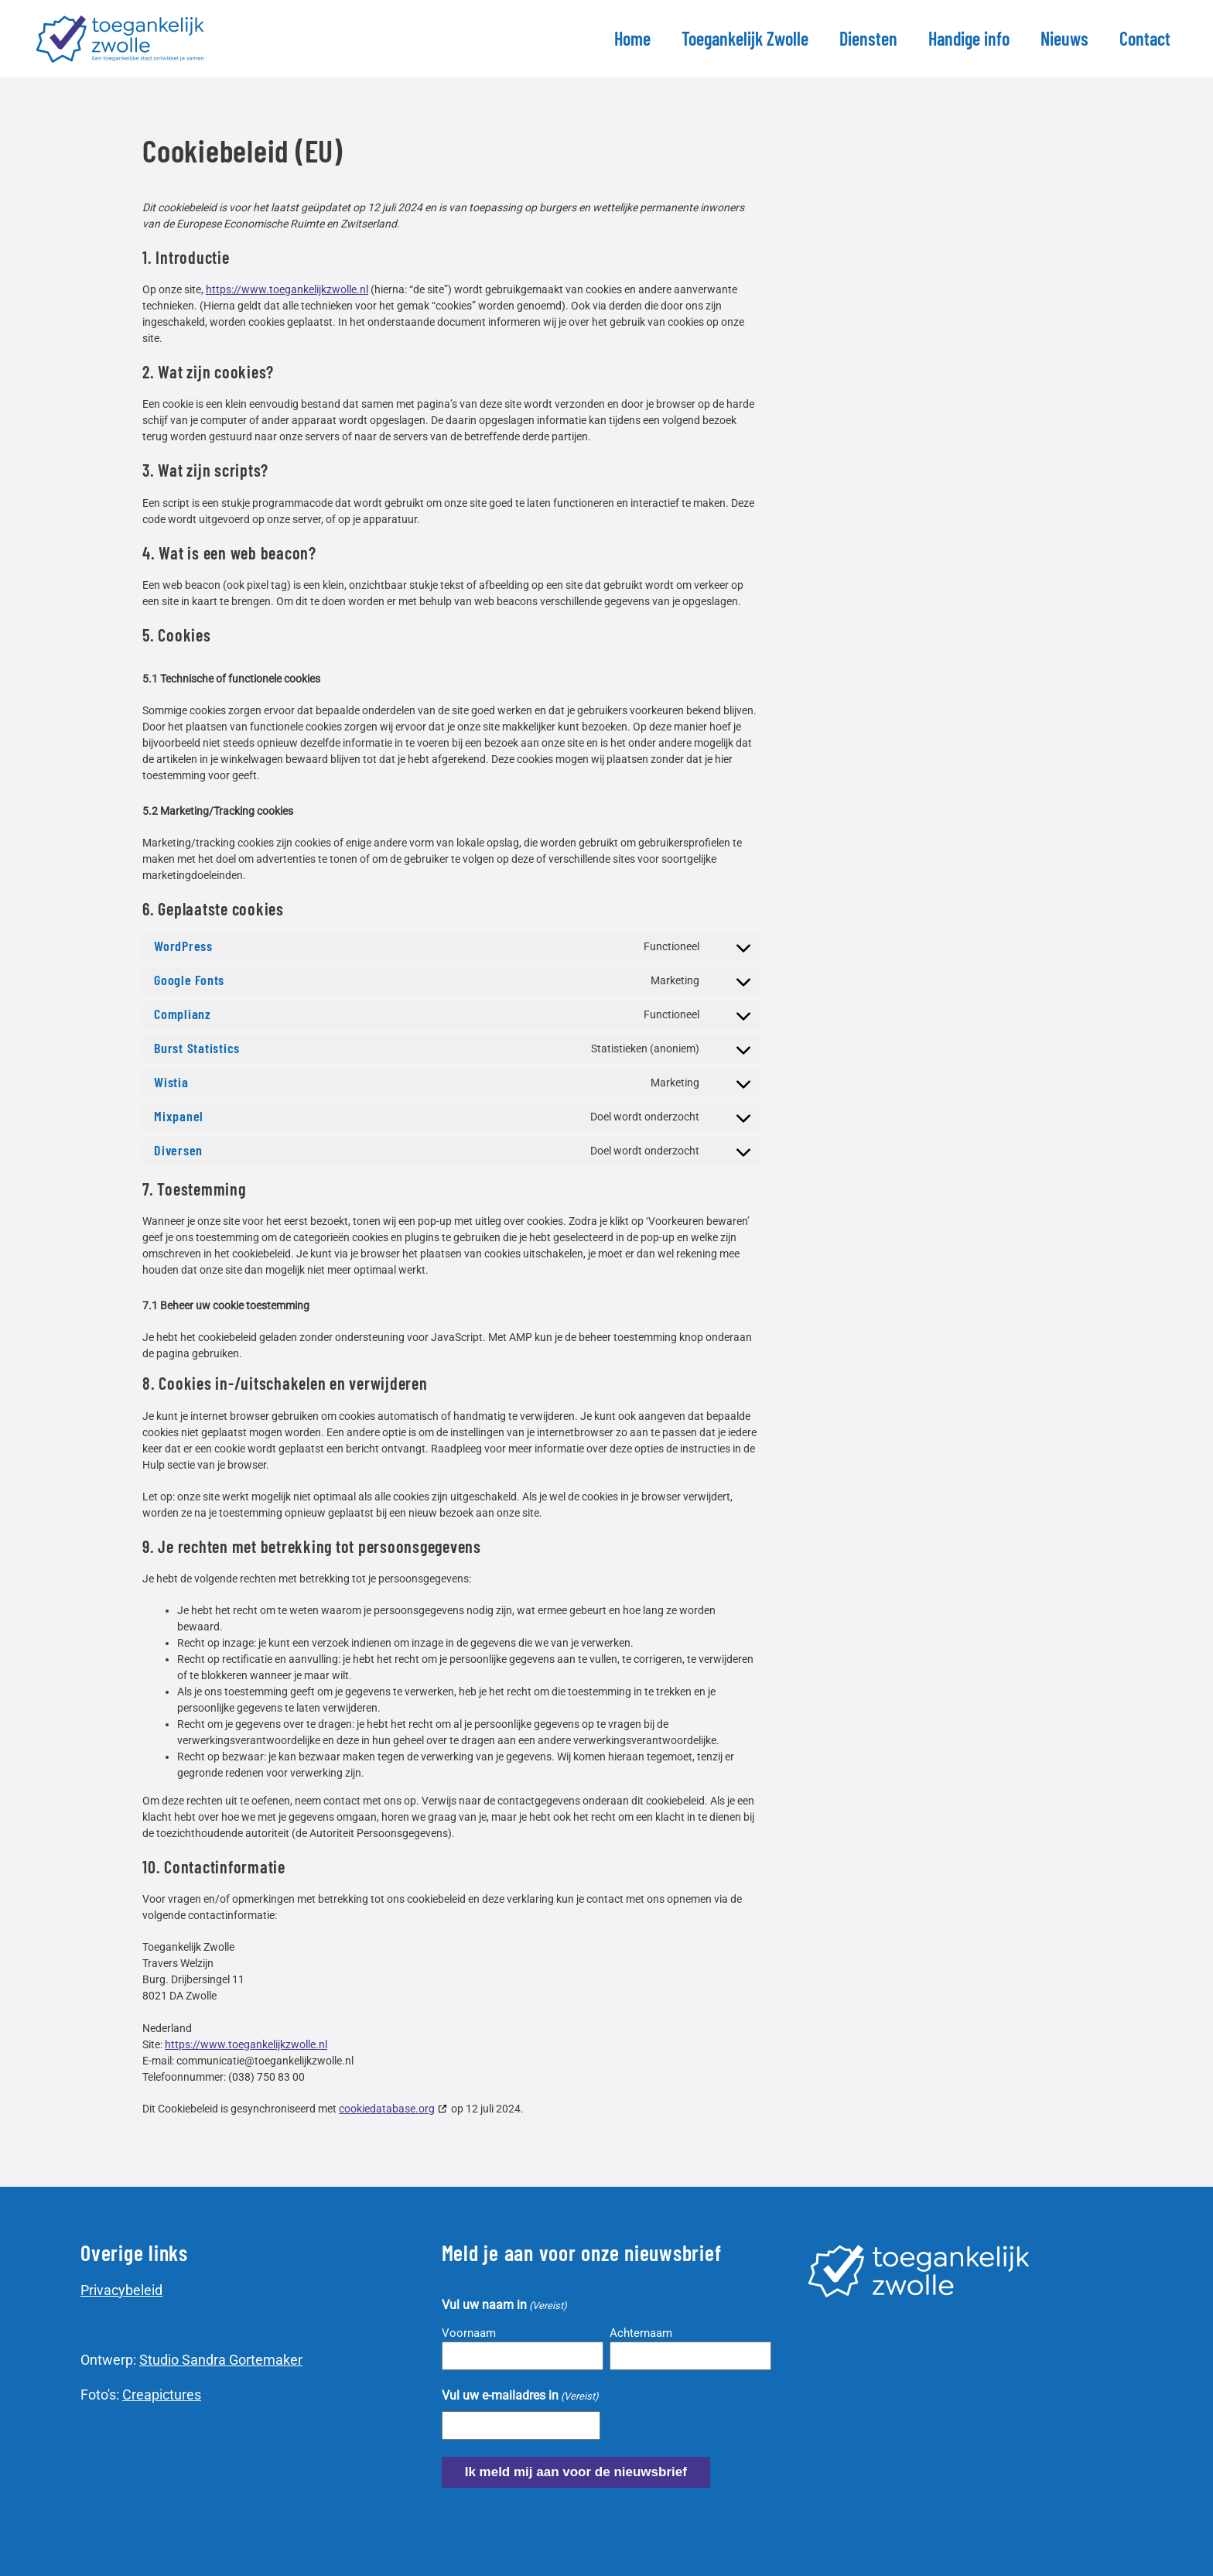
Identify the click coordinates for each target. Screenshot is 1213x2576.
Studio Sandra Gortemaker (220, 2360)
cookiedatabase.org (387, 2108)
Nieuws (1064, 38)
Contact (1144, 38)
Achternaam (641, 2333)
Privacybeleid (121, 2290)
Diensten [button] (868, 38)
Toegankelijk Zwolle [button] (745, 38)
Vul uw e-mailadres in (520, 2396)
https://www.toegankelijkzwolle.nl (287, 289)
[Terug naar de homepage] (122, 38)
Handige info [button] (969, 38)
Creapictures (161, 2394)
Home (632, 38)
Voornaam (469, 2333)
